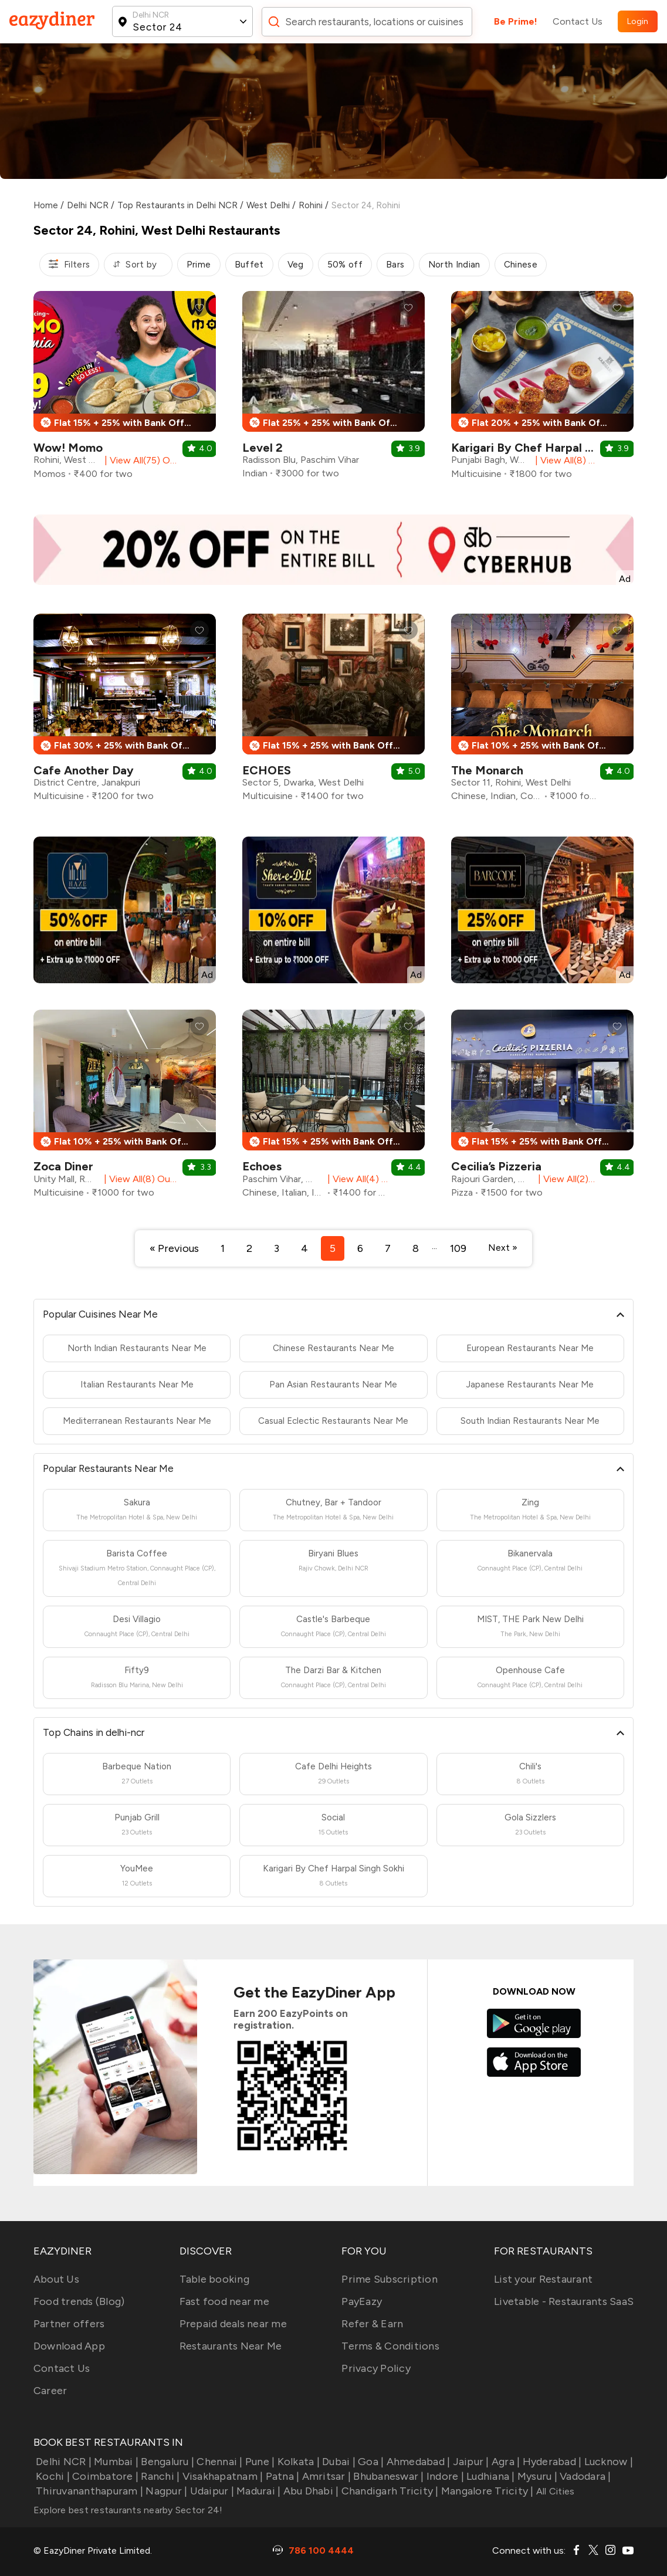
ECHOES (266, 770)
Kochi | (51, 2476)
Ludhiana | (489, 2476)
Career (50, 2390)
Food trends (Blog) (79, 2301)
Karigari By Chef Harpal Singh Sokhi (549, 448)
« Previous (174, 1248)
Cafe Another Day (83, 770)
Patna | (281, 2476)
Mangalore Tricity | (486, 2490)
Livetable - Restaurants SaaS (564, 2301)
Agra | (504, 2461)
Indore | (444, 2476)
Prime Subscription (389, 2279)
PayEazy (361, 2301)
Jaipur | (469, 2461)
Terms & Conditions (390, 2346)
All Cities (554, 2491)
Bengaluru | (166, 2461)
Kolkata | (297, 2461)
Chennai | (218, 2461)
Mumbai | (115, 2461)
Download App (69, 2346)
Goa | (369, 2461)
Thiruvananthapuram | (88, 2490)
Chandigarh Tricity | (388, 2490)
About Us (56, 2279)
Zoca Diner (63, 1166)
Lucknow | (607, 2461)
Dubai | (337, 2461)
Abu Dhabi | (309, 2490)
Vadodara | (584, 2476)
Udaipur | (210, 2490)
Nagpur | (165, 2490)
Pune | (259, 2461)
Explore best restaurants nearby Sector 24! (128, 2510)
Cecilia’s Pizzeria (496, 1166)
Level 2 (262, 448)
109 (458, 1248)
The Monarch (487, 770)
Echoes (262, 1166)
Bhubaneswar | (387, 2476)
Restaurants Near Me (231, 2346)
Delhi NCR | (62, 2461)
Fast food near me (224, 2301)
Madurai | (257, 2490)
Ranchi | (159, 2476)
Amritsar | (325, 2476)
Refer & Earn (372, 2323)
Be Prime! (515, 21)
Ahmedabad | (417, 2461)
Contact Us (577, 21)
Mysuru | (536, 2476)
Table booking (214, 2279)
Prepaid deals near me (233, 2323)
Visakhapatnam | (221, 2476)
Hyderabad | (550, 2461)
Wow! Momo (68, 448)
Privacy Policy (376, 2368)
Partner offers (69, 2323)
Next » (502, 1247)
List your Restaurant (543, 2279)
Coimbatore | (104, 2476)
